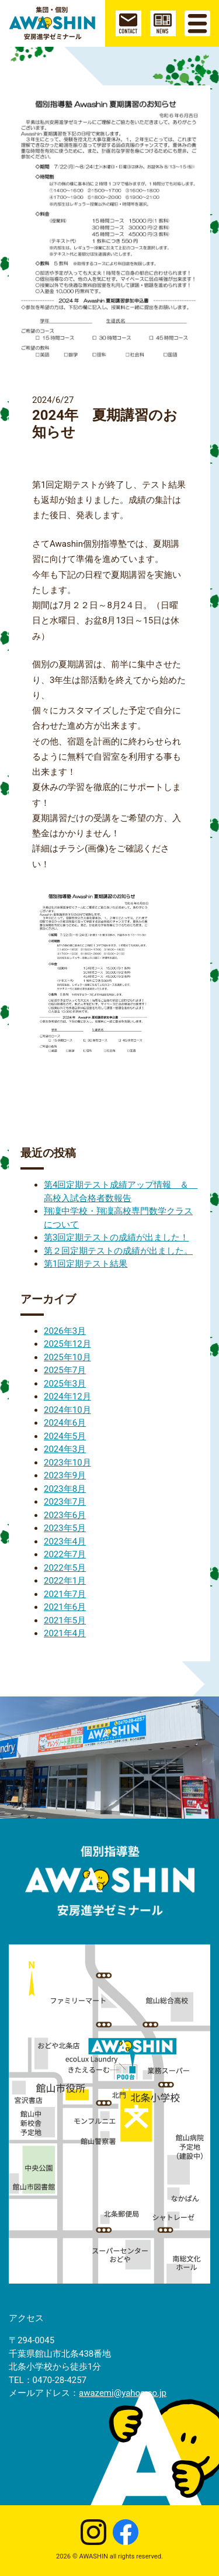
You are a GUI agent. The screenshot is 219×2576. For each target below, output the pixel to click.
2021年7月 (65, 1594)
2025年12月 (67, 1344)
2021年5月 (65, 1620)
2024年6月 (65, 1423)
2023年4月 (65, 1541)
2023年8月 (65, 1489)
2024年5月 (65, 1436)
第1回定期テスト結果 (85, 1263)
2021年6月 (65, 1607)
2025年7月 (65, 1370)
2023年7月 (65, 1501)
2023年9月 (65, 1475)
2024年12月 (67, 1396)
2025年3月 (65, 1383)
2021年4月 (65, 1633)
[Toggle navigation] (197, 23)
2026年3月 (65, 1331)
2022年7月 (65, 1554)
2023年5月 (65, 1528)
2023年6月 (65, 1515)
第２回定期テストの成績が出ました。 (118, 1251)
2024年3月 (65, 1449)
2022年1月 (65, 1580)
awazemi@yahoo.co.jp (122, 2393)
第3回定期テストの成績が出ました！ (116, 1237)
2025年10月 (67, 1357)
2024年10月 (67, 1410)
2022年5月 (65, 1568)
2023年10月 (67, 1462)
